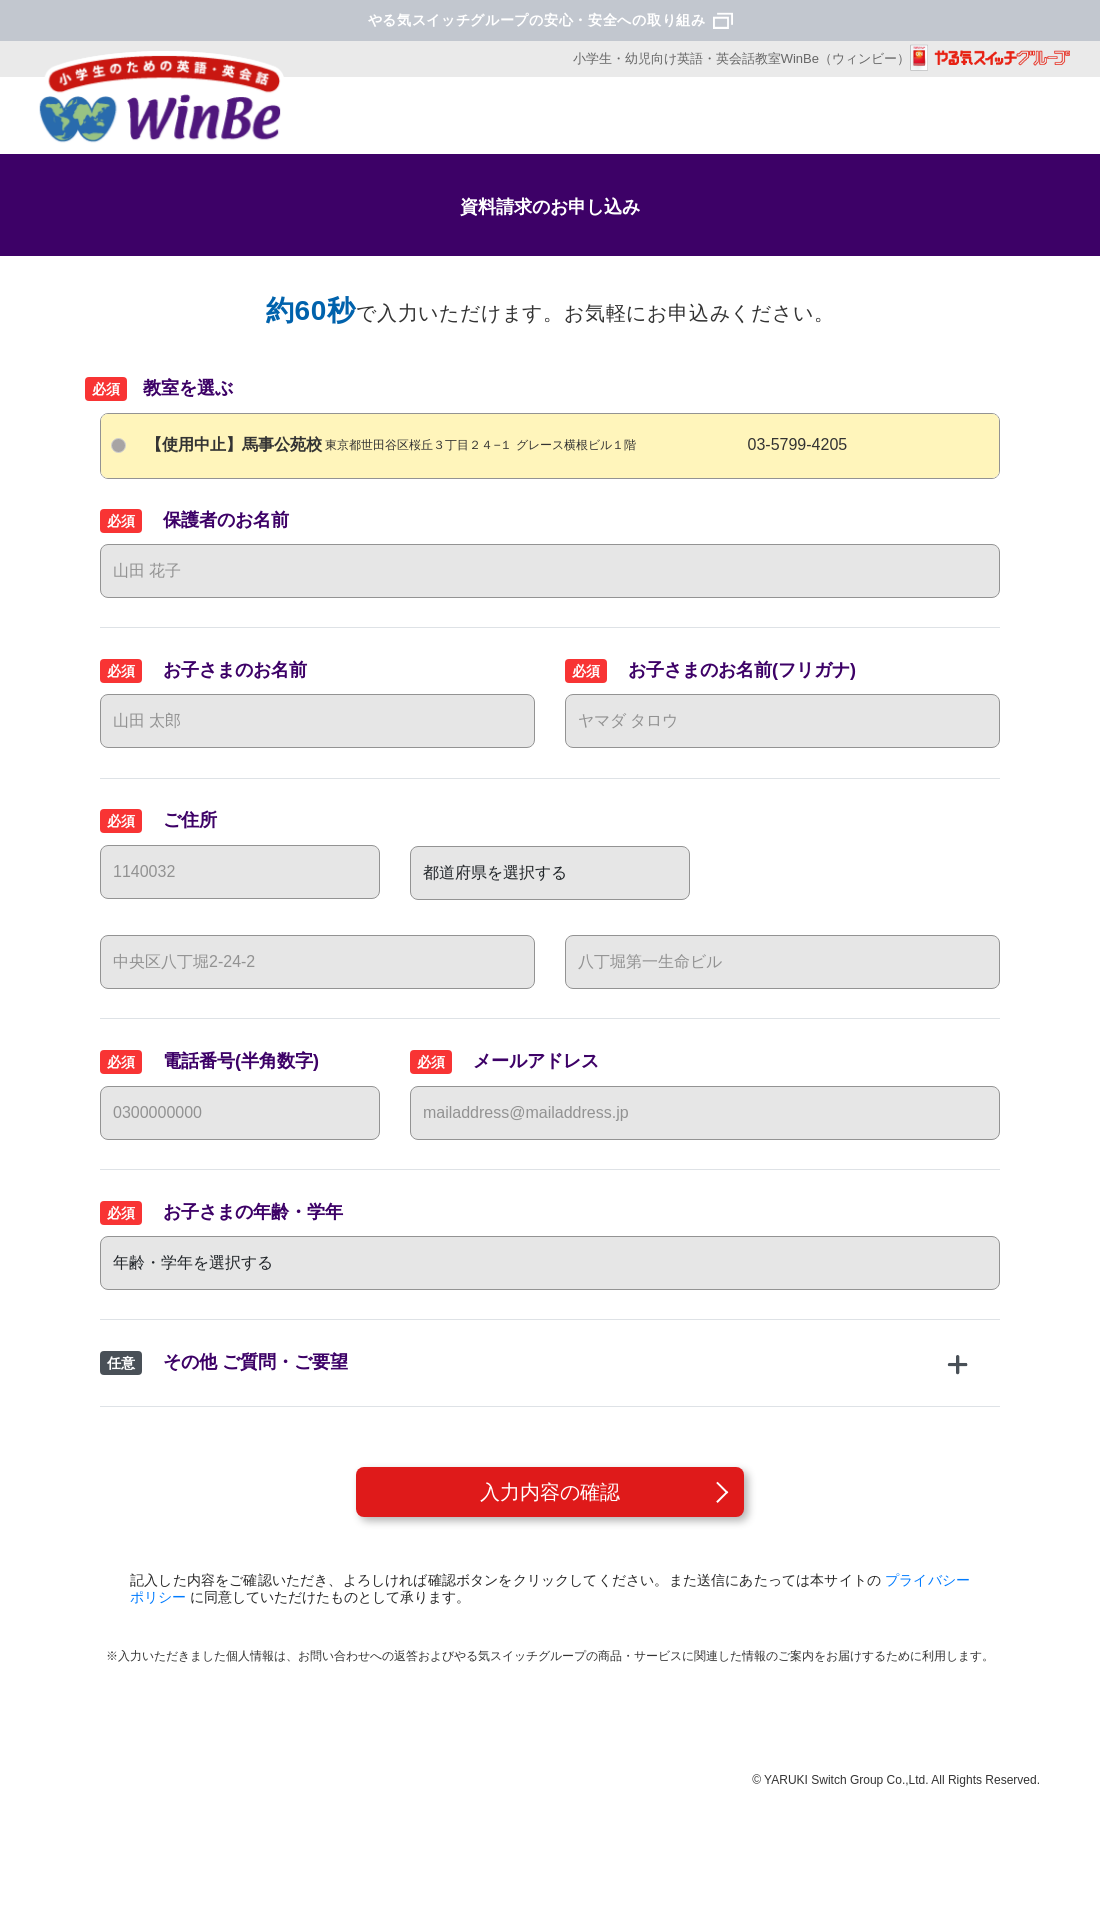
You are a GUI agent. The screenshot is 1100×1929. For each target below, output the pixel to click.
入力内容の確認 (550, 1492)
